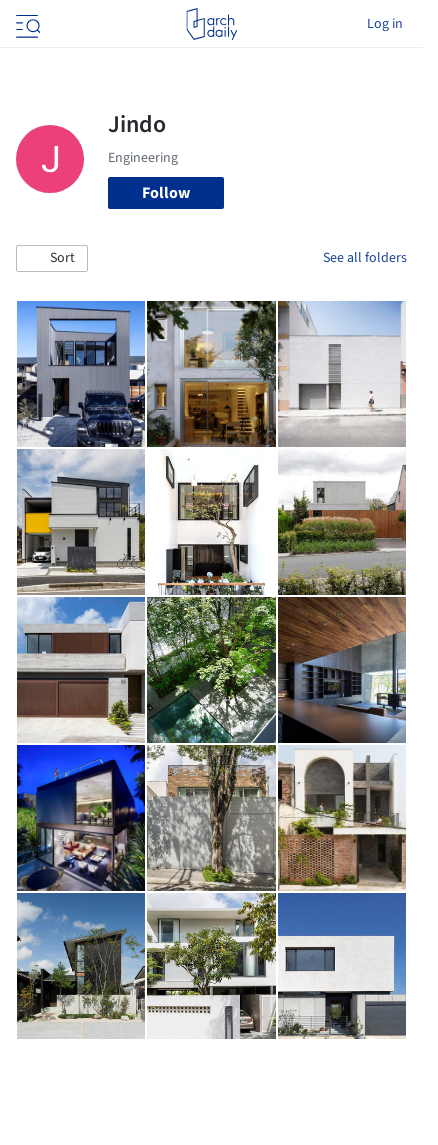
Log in (385, 24)
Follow (166, 193)
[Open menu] (26, 24)
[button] (52, 259)
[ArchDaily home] (211, 24)
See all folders (365, 258)
